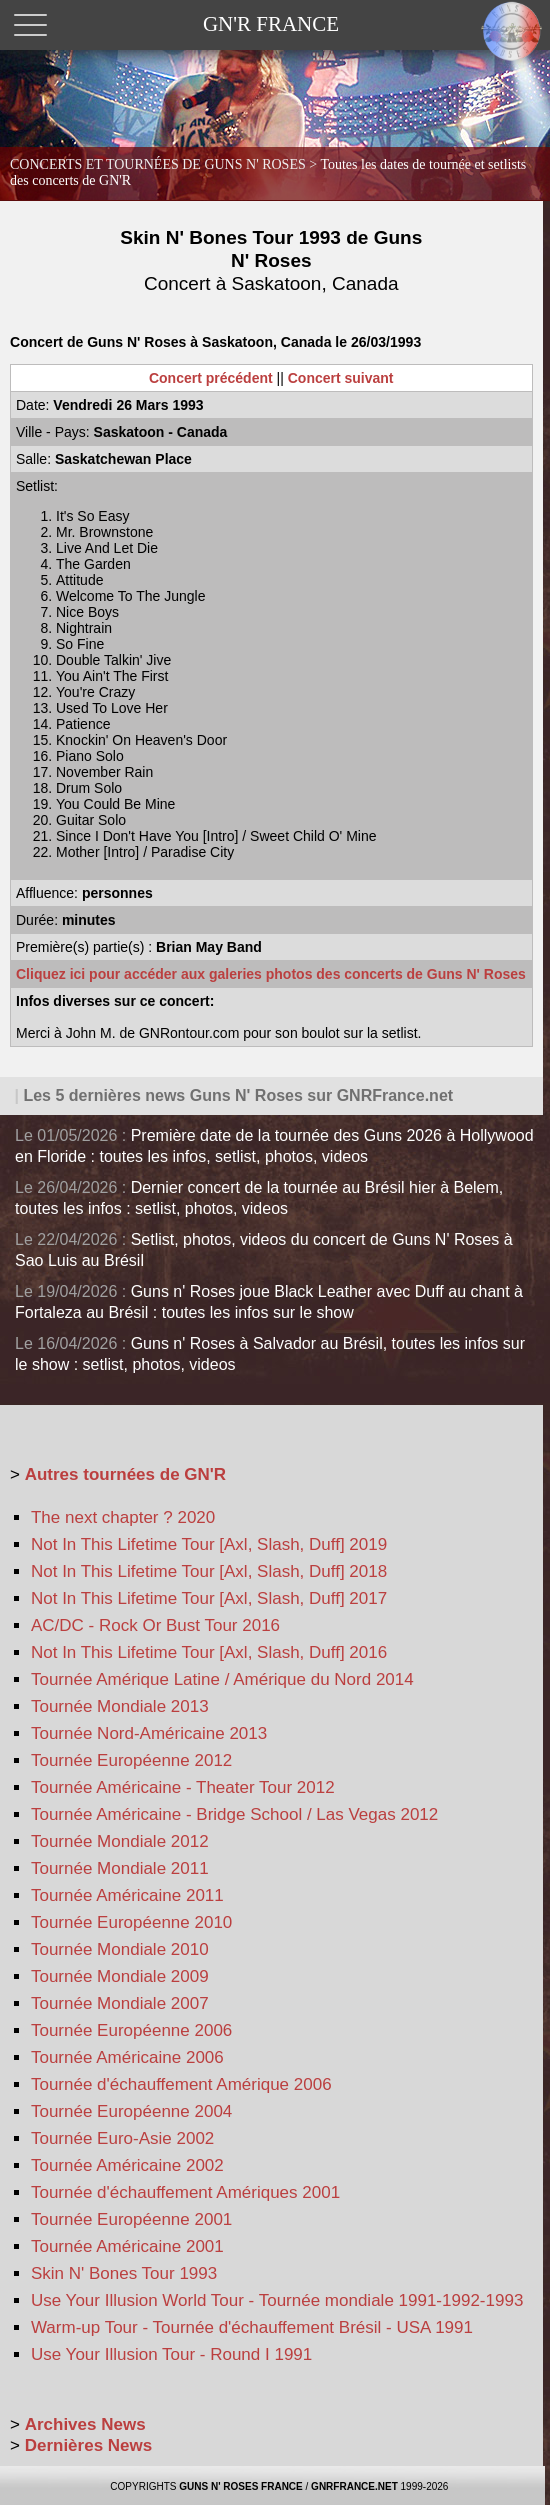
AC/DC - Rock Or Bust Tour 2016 (155, 1625)
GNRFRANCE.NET (354, 2486)
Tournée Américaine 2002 (127, 2165)
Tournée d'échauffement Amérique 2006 (181, 2084)
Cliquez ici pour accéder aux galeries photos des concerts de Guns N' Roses (271, 974)
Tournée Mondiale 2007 (120, 2003)
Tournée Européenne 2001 (131, 2219)
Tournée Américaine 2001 (127, 2246)
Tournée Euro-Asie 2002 (122, 2138)
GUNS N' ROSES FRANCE (241, 2486)
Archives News (85, 2424)
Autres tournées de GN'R (125, 1474)
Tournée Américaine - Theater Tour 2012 (183, 1787)
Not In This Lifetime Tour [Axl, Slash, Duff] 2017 (209, 1598)
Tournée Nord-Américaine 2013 (149, 1733)
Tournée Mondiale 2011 (120, 1868)
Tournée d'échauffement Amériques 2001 (185, 2192)
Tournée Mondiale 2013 (120, 1706)
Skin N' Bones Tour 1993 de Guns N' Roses (271, 260)
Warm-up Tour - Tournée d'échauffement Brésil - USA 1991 (252, 2327)
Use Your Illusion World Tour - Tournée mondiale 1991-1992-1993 (277, 2300)
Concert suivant (341, 378)
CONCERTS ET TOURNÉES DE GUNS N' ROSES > (268, 172)
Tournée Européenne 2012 (131, 1760)
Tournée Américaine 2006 (127, 2057)
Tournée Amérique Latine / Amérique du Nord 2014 (222, 1679)
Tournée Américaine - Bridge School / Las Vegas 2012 (234, 1814)
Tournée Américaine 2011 (127, 1895)
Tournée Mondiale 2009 (120, 1976)
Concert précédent (211, 378)
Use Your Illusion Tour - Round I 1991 (171, 2354)
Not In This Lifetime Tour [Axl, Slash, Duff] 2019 (209, 1544)
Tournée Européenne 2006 (131, 2030)
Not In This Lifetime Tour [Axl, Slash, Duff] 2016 (209, 1652)
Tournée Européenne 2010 (131, 1922)
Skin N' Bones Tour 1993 (124, 2273)
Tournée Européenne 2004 (131, 2111)
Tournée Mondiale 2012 (120, 1841)
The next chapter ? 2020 (123, 1517)
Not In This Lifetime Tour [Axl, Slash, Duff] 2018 (209, 1571)
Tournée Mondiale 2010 (120, 1949)
